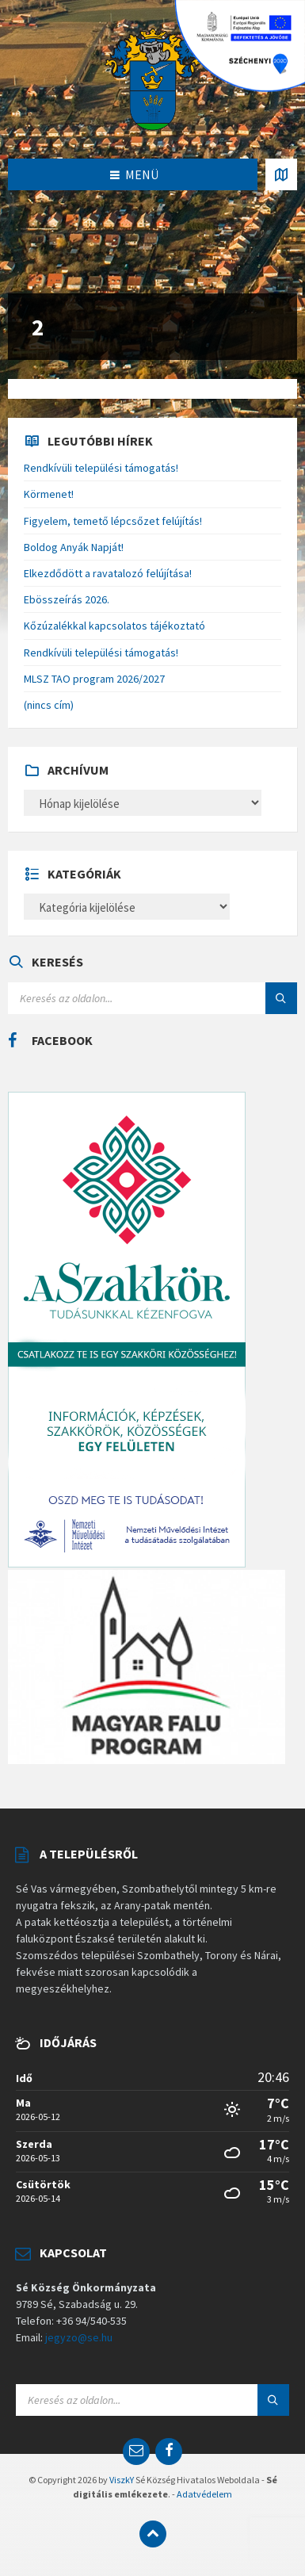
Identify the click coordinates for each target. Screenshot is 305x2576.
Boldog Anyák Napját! (74, 547)
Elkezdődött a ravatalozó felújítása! (108, 573)
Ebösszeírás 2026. (66, 599)
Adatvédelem (204, 2494)
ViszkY (121, 2480)
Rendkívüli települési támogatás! (101, 468)
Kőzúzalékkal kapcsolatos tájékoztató (114, 625)
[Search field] (152, 998)
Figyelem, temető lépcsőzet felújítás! (113, 521)
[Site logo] (152, 78)
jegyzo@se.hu (78, 2337)
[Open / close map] (281, 174)
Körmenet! (49, 494)
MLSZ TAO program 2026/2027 (94, 679)
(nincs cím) (49, 705)
